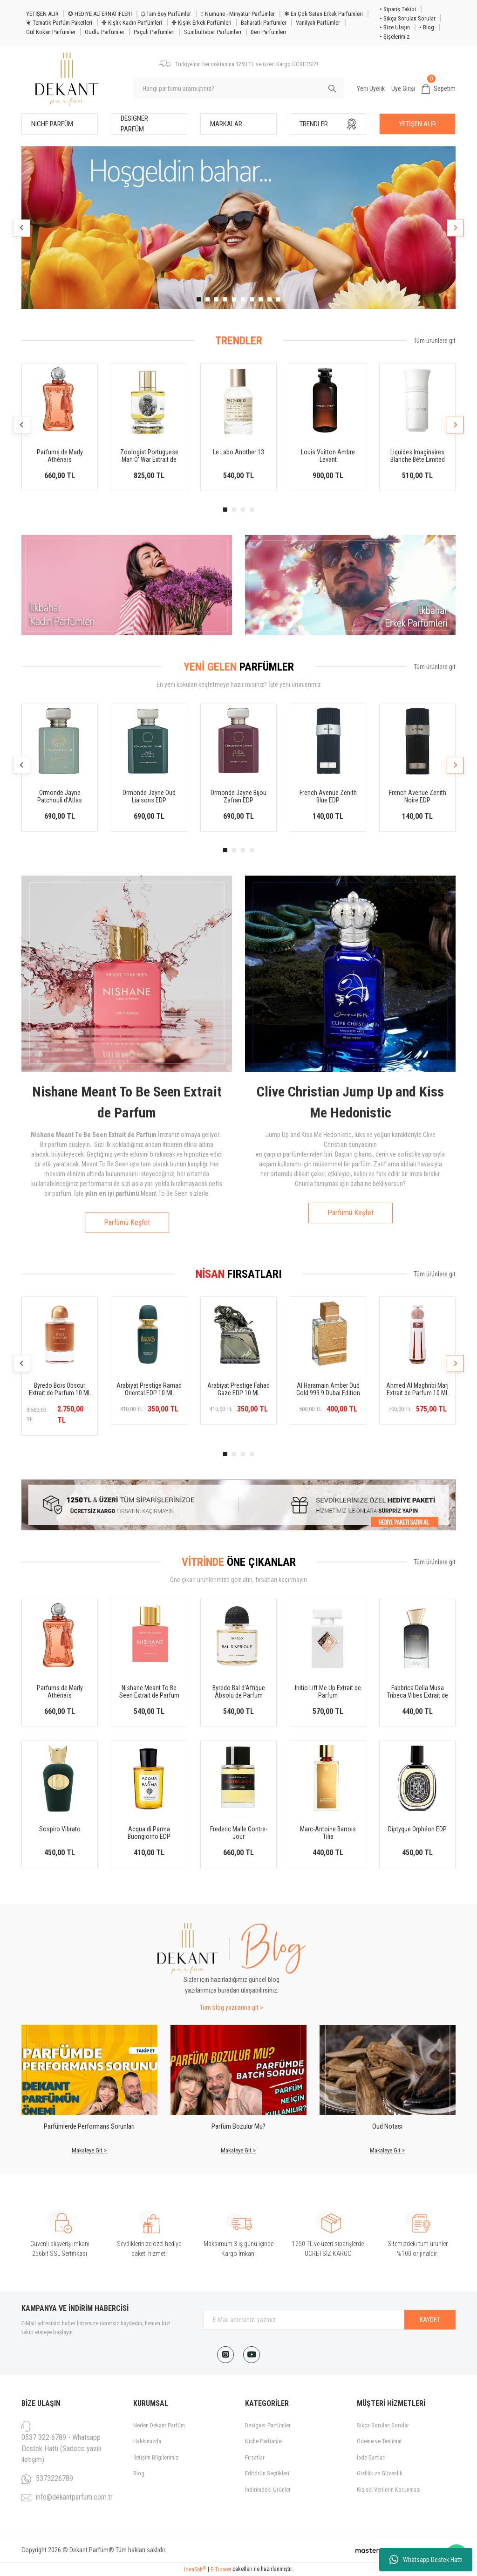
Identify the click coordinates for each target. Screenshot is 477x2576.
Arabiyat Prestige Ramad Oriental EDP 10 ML (149, 1389)
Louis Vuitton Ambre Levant (328, 455)
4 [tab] (225, 299)
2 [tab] (207, 299)
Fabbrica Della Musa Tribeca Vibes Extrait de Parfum (417, 1691)
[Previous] (21, 227)
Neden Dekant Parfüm (159, 2425)
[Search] (238, 88)
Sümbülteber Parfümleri (212, 31)
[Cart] (439, 89)
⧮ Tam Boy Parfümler (166, 13)
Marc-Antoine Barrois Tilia (328, 1832)
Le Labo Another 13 (238, 452)
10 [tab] (278, 299)
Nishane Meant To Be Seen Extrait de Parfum (149, 1691)
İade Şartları (371, 2457)
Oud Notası (387, 2126)
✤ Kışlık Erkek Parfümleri (201, 22)
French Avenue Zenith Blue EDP (328, 796)
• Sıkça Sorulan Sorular (408, 18)
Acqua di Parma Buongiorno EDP (149, 1832)
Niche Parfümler (264, 2441)
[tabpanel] (238, 227)
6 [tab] (243, 299)
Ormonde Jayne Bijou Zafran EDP (238, 796)
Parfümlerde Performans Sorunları (89, 2126)
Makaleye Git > (89, 2150)
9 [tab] (269, 299)
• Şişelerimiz (394, 36)
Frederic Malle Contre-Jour (238, 1832)
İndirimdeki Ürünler (268, 2489)
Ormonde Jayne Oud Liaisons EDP (149, 796)
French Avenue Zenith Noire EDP (417, 796)
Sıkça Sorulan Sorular (383, 2425)
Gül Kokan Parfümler (50, 31)
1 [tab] (199, 299)
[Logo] (66, 79)
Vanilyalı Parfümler (318, 22)
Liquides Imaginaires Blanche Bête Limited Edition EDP (417, 455)
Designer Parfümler (268, 2425)
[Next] (455, 227)
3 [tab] (216, 299)
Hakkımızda (147, 2441)
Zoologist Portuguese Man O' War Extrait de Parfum (149, 455)
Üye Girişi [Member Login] (403, 88)
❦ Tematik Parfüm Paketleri (59, 22)
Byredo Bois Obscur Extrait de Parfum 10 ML (60, 1389)
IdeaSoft (195, 2569)
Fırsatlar (255, 2457)
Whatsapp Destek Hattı (426, 2560)
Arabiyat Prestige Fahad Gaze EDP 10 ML (238, 1389)
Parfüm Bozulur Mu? (238, 2126)
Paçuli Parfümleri (154, 31)
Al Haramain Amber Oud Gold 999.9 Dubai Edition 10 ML (328, 1389)
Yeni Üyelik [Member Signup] (371, 88)
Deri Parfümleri (268, 31)
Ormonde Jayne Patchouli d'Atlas (59, 796)
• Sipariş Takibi (398, 9)
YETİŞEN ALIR (42, 13)
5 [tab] (234, 299)
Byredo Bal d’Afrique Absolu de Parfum (238, 1691)
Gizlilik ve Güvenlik (379, 2473)
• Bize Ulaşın (395, 27)
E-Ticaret (221, 2569)
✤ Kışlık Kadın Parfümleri (132, 22)
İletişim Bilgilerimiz (155, 2457)
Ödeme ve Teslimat (379, 2441)
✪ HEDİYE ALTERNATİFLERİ (100, 13)
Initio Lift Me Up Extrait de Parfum (328, 1691)
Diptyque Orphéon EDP (417, 1829)
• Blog (426, 27)
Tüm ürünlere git (435, 340)
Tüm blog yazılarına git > (231, 2007)
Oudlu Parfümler (104, 31)
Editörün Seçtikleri (267, 2473)
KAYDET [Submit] (430, 2319)
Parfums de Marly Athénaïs (60, 455)
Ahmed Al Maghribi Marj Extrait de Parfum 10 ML (417, 1389)
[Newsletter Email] (329, 2319)
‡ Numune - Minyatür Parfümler (237, 13)
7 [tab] (252, 299)
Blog (138, 2473)
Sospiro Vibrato (60, 1829)
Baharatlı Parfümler (263, 22)
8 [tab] (261, 299)
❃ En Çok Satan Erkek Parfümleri (323, 13)
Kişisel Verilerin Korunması (389, 2489)
